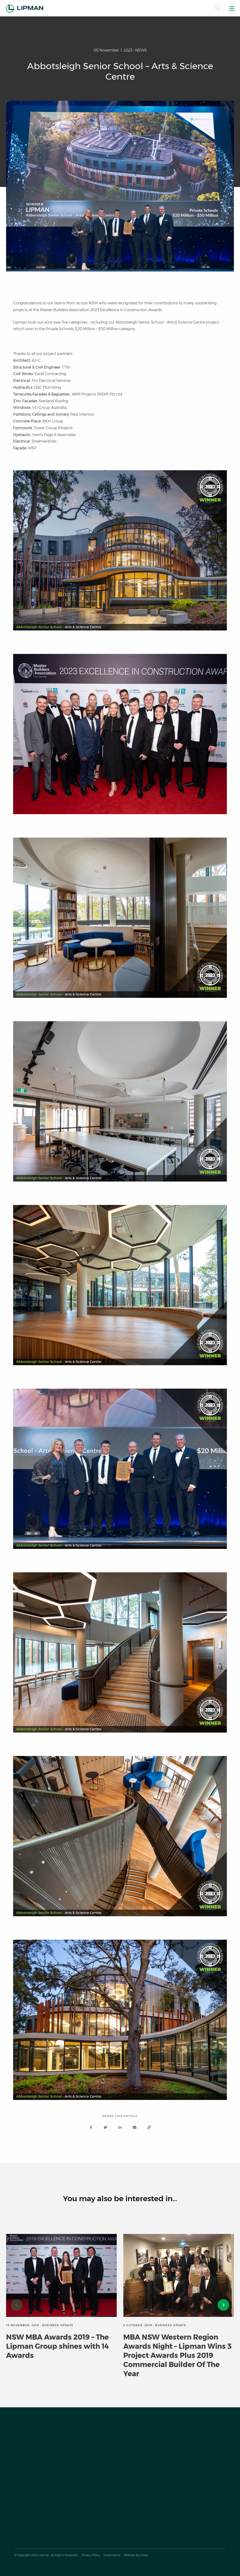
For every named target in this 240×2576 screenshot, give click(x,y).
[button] (223, 2305)
